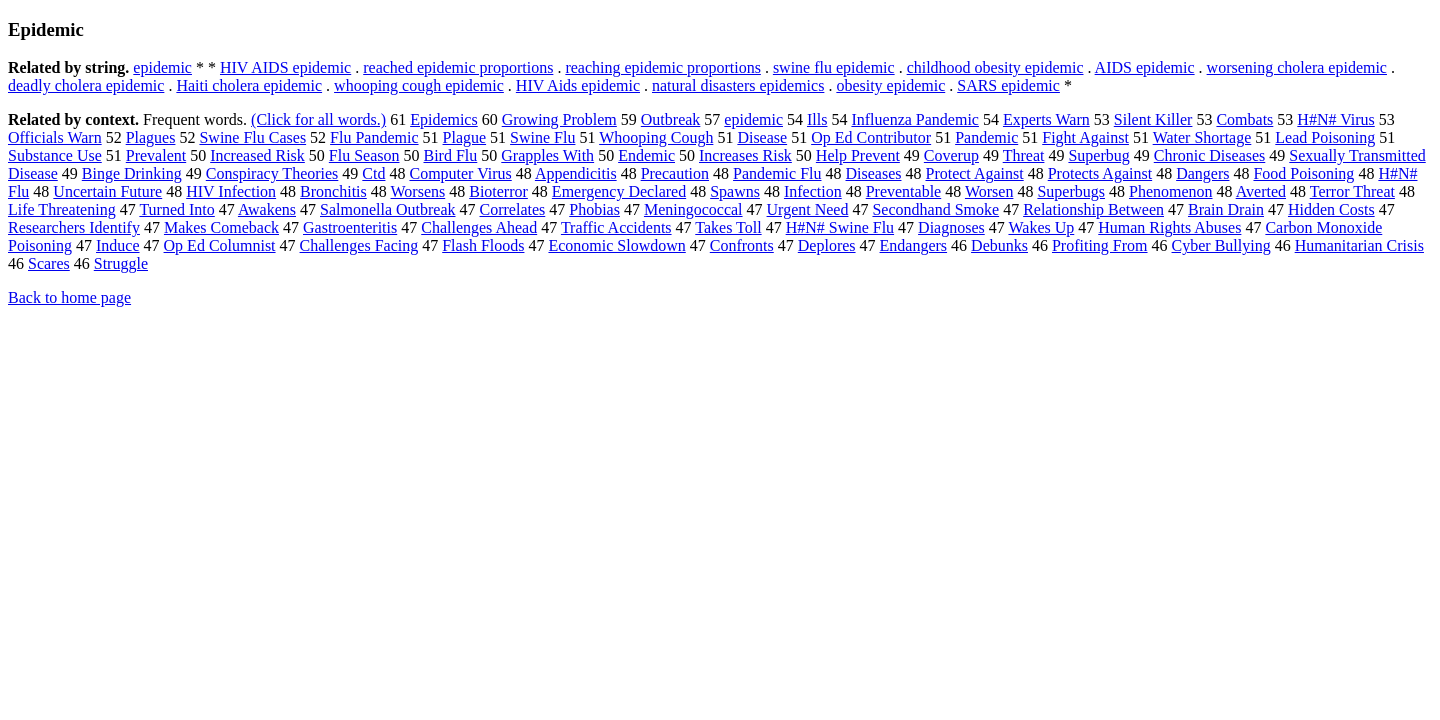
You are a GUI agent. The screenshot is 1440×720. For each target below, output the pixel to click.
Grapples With (547, 155)
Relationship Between (1093, 209)
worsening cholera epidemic (1297, 67)
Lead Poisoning (1325, 137)
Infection (813, 191)
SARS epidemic (1008, 85)
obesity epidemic (890, 85)
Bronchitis (333, 191)
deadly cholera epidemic (86, 85)
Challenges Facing (359, 245)
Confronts (742, 245)
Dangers (1202, 173)
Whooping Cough (656, 137)
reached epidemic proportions (458, 67)
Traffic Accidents (616, 227)
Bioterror (498, 191)
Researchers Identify (74, 227)
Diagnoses (951, 227)
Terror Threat (1352, 191)
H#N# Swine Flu (840, 227)
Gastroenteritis (350, 227)
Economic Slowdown (616, 245)
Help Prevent (858, 155)
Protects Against (1100, 173)
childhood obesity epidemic (995, 67)
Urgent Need (808, 209)
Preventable (904, 191)
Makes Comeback (221, 227)
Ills (817, 119)
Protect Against (974, 173)
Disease (762, 137)
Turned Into (176, 209)
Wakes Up (1041, 227)
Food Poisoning (1303, 173)
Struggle (121, 263)
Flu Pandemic (374, 137)
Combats (1244, 119)
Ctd (373, 173)
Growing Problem (559, 119)
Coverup (951, 155)
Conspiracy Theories (272, 173)
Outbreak (671, 119)
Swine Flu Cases (252, 137)
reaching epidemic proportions (663, 67)
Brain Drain (1226, 209)
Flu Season (364, 155)
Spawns (735, 191)
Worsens (418, 191)
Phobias (594, 209)
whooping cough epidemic (419, 85)
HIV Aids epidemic (578, 85)
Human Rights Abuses (1169, 227)
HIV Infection (231, 191)
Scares (49, 263)
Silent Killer (1153, 119)
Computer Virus (460, 173)
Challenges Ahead (479, 227)
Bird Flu (451, 155)
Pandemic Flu (777, 173)
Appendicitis (576, 173)
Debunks (999, 245)
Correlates (513, 209)
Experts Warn (1046, 119)
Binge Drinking (132, 173)
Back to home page (69, 297)
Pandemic (986, 137)
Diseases (874, 173)
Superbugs (1071, 191)
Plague (465, 137)
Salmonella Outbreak (388, 209)
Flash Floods (483, 245)
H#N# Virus (1335, 119)
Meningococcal (693, 209)
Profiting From (1100, 245)
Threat (1024, 155)
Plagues (151, 137)
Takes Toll (728, 227)
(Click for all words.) (318, 119)
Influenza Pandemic (915, 119)
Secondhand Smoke (935, 209)
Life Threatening (62, 209)
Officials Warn (55, 137)
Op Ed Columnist (220, 245)
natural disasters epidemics (738, 85)
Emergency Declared (619, 191)
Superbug (1098, 155)
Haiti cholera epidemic (249, 85)
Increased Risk (257, 155)
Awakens (267, 209)
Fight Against (1085, 137)
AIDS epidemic (1145, 67)
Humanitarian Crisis (1359, 245)
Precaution (675, 173)
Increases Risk (745, 155)
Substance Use (55, 155)
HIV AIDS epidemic (285, 67)
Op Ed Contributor (871, 137)
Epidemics (444, 119)
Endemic (646, 155)
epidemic (162, 67)
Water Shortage (1202, 137)
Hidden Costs (1331, 209)
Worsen (989, 191)
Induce (118, 245)
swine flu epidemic (834, 67)
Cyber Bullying (1221, 245)
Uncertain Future (107, 191)
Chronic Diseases (1210, 155)
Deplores (827, 245)
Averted (1261, 191)
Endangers (914, 245)
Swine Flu (542, 137)
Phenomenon (1171, 191)
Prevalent (156, 155)
